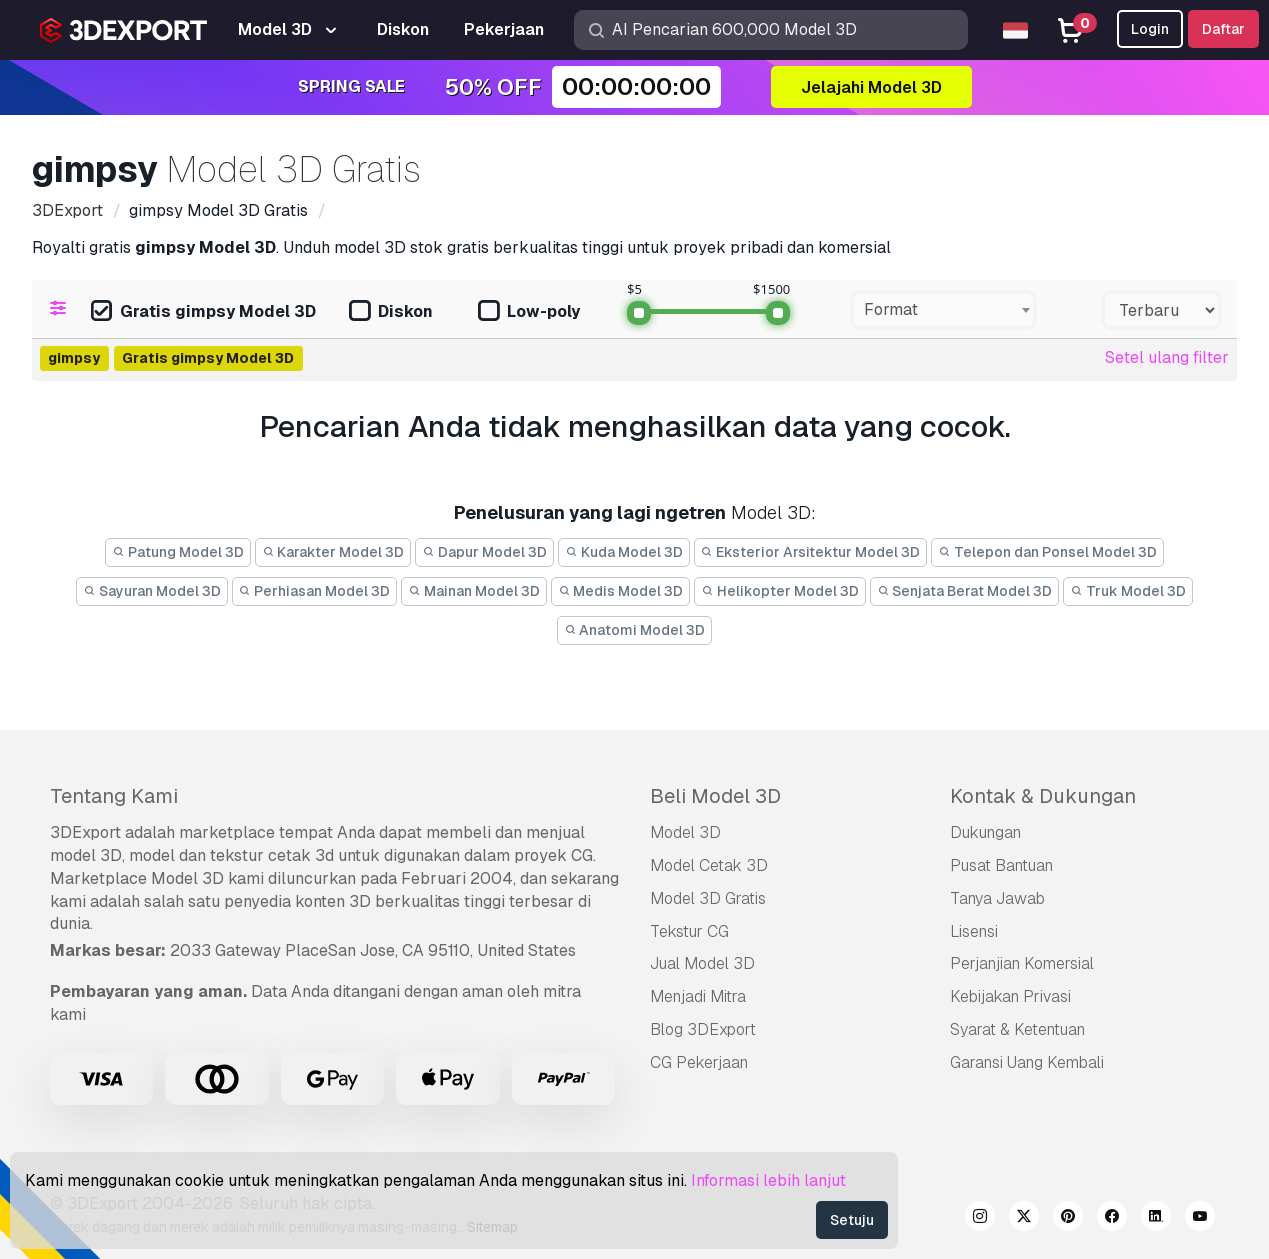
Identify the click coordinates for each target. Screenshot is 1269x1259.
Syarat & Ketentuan (1017, 1029)
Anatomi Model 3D (635, 630)
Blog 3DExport (703, 1029)
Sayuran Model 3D (152, 591)
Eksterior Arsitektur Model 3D (811, 552)
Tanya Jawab (997, 898)
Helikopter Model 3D (780, 591)
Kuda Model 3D (624, 552)
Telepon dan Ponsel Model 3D (1047, 552)
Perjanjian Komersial (1022, 963)
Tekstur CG (689, 931)
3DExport (85, 832)
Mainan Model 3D (474, 591)
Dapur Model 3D (484, 552)
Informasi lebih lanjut (768, 1180)
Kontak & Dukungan (1043, 796)
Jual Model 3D (702, 963)
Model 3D (685, 832)
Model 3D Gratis (708, 898)
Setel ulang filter (1167, 357)
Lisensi (974, 931)
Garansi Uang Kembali (1027, 1062)
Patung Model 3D (178, 552)
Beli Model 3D (715, 796)
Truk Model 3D (1128, 591)
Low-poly (529, 312)
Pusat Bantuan (1001, 865)
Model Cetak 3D (709, 865)
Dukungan (985, 832)
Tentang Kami (114, 796)
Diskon (391, 312)
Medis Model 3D (621, 591)
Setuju (852, 1220)
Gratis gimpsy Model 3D (203, 312)
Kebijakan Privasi (1010, 996)
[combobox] (943, 310)
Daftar (1223, 29)
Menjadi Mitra (698, 996)
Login (1150, 29)
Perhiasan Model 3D (315, 591)
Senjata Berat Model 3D (965, 591)
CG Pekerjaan (699, 1062)
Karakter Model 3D (333, 552)
